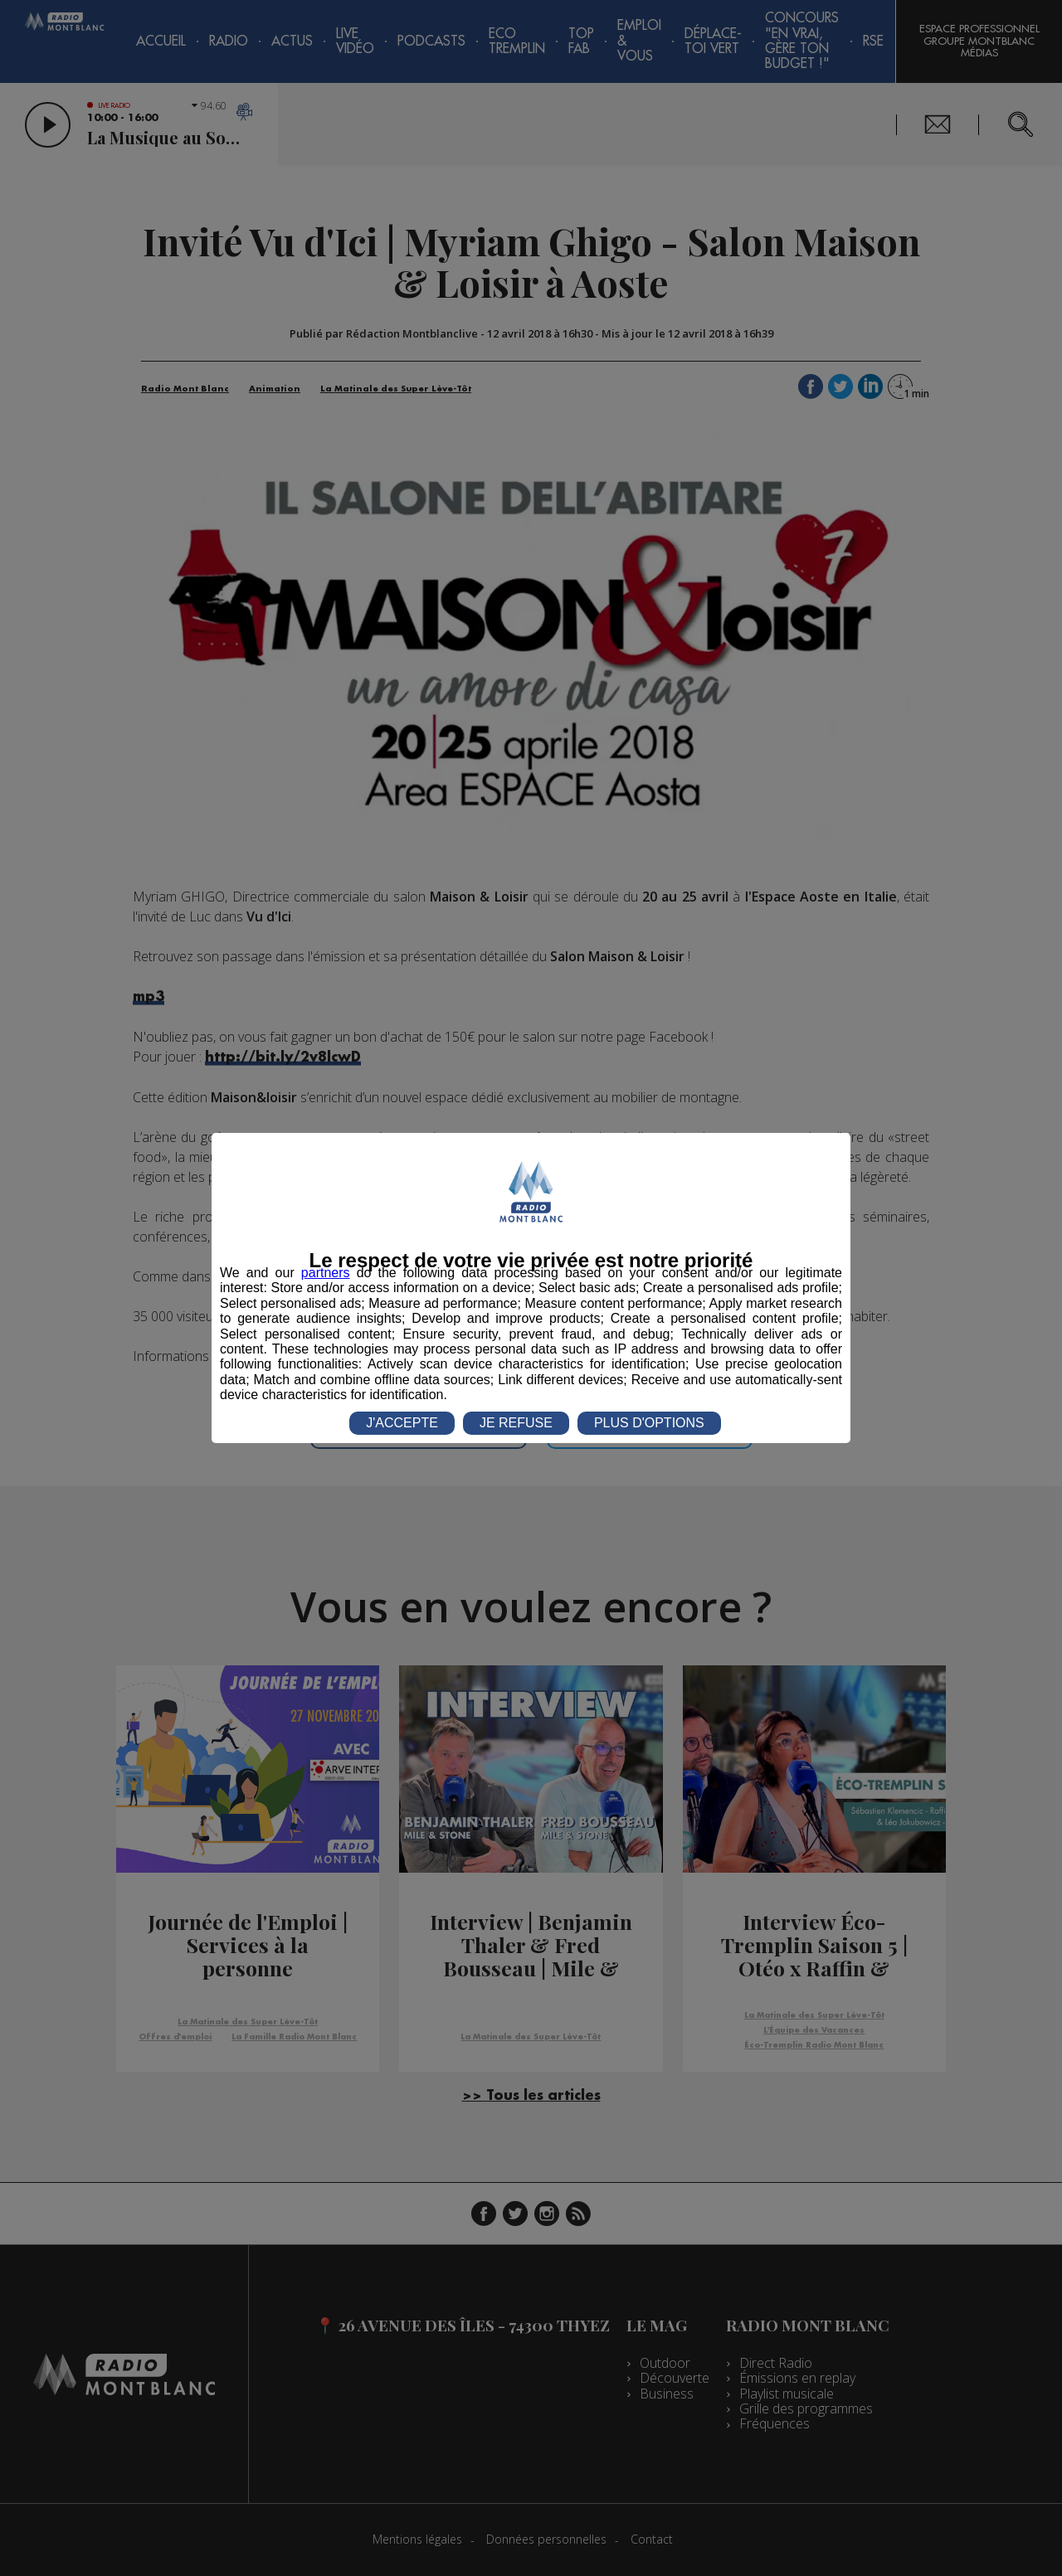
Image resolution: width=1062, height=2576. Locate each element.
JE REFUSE (516, 1423)
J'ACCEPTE (402, 1423)
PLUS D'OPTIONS (649, 1423)
